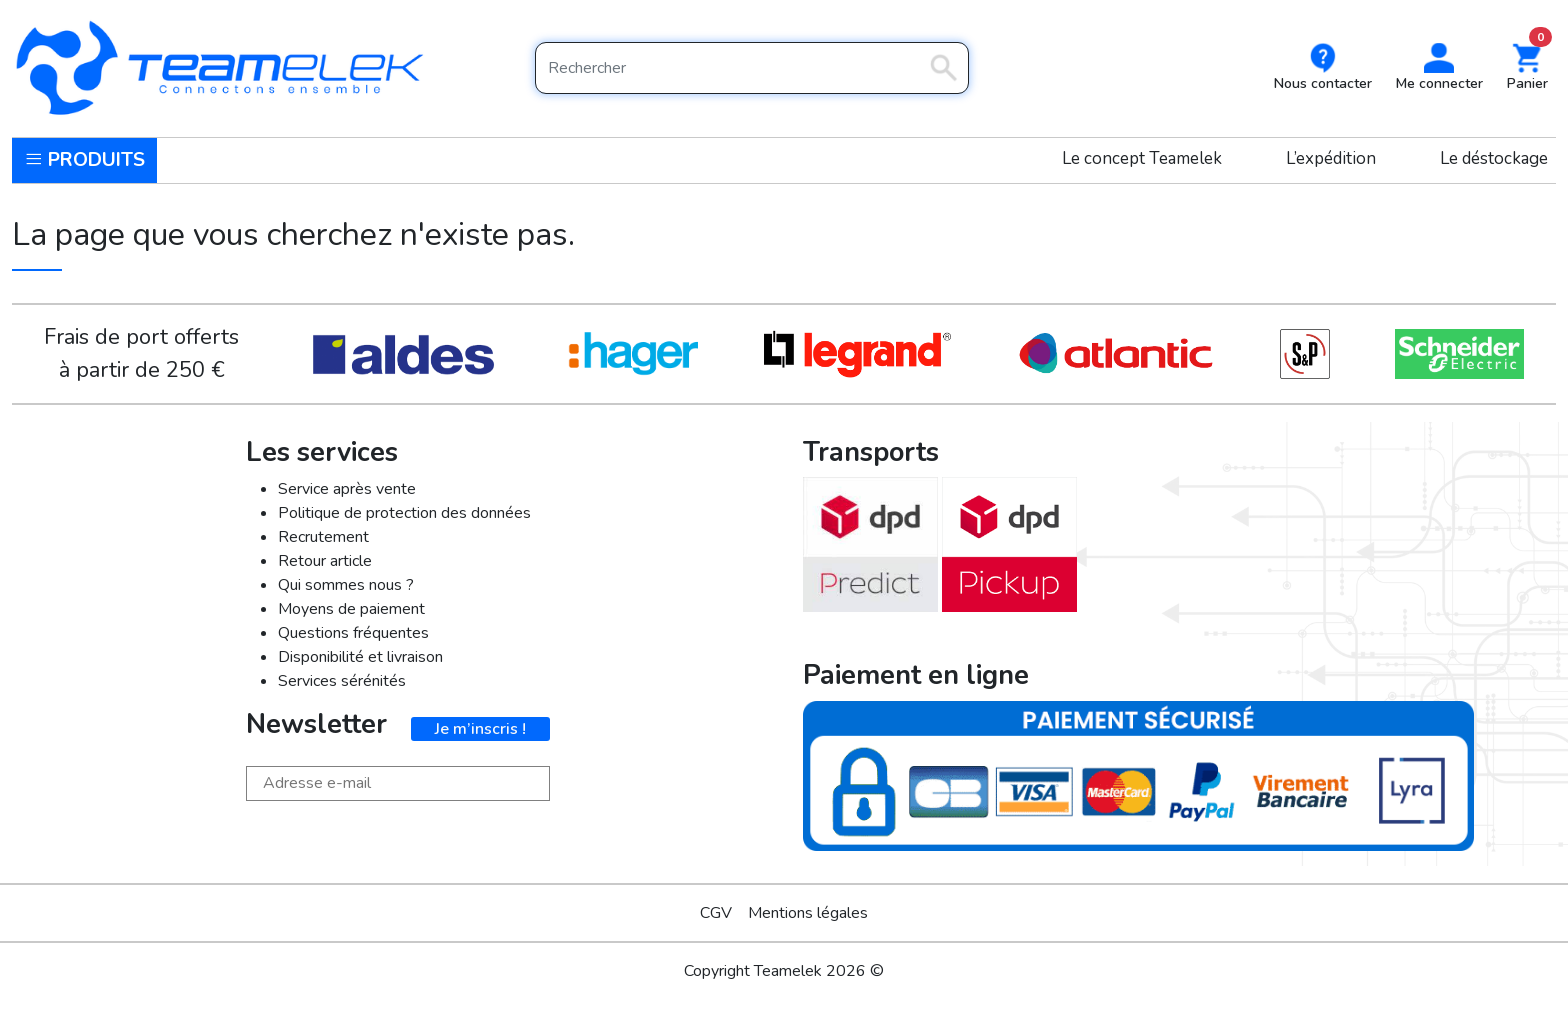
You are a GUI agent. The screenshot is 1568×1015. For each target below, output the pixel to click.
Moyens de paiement (351, 609)
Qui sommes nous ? (346, 585)
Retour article (325, 561)
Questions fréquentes (353, 633)
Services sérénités (342, 681)
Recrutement (323, 537)
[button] (1439, 68)
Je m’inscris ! (480, 729)
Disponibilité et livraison (360, 657)
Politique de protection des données (404, 513)
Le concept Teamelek (1142, 158)
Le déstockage (1494, 158)
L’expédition (1331, 158)
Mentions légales (808, 913)
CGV (716, 913)
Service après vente (347, 489)
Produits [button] (84, 160)
